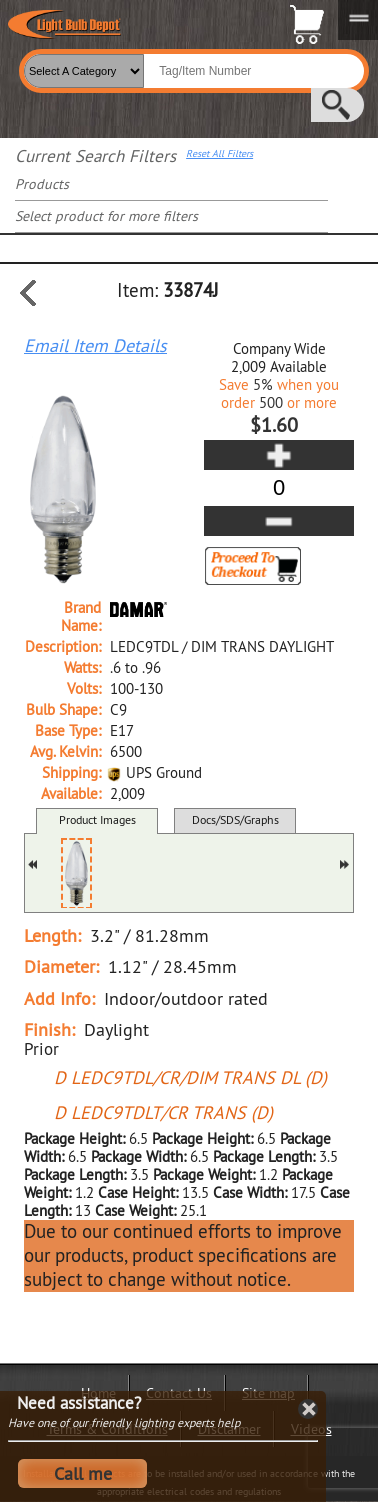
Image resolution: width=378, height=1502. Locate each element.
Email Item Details (95, 346)
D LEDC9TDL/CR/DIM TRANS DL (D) (190, 1077)
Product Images (97, 819)
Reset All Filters (219, 154)
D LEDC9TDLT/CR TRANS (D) (163, 1112)
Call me (83, 1473)
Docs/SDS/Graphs (235, 819)
